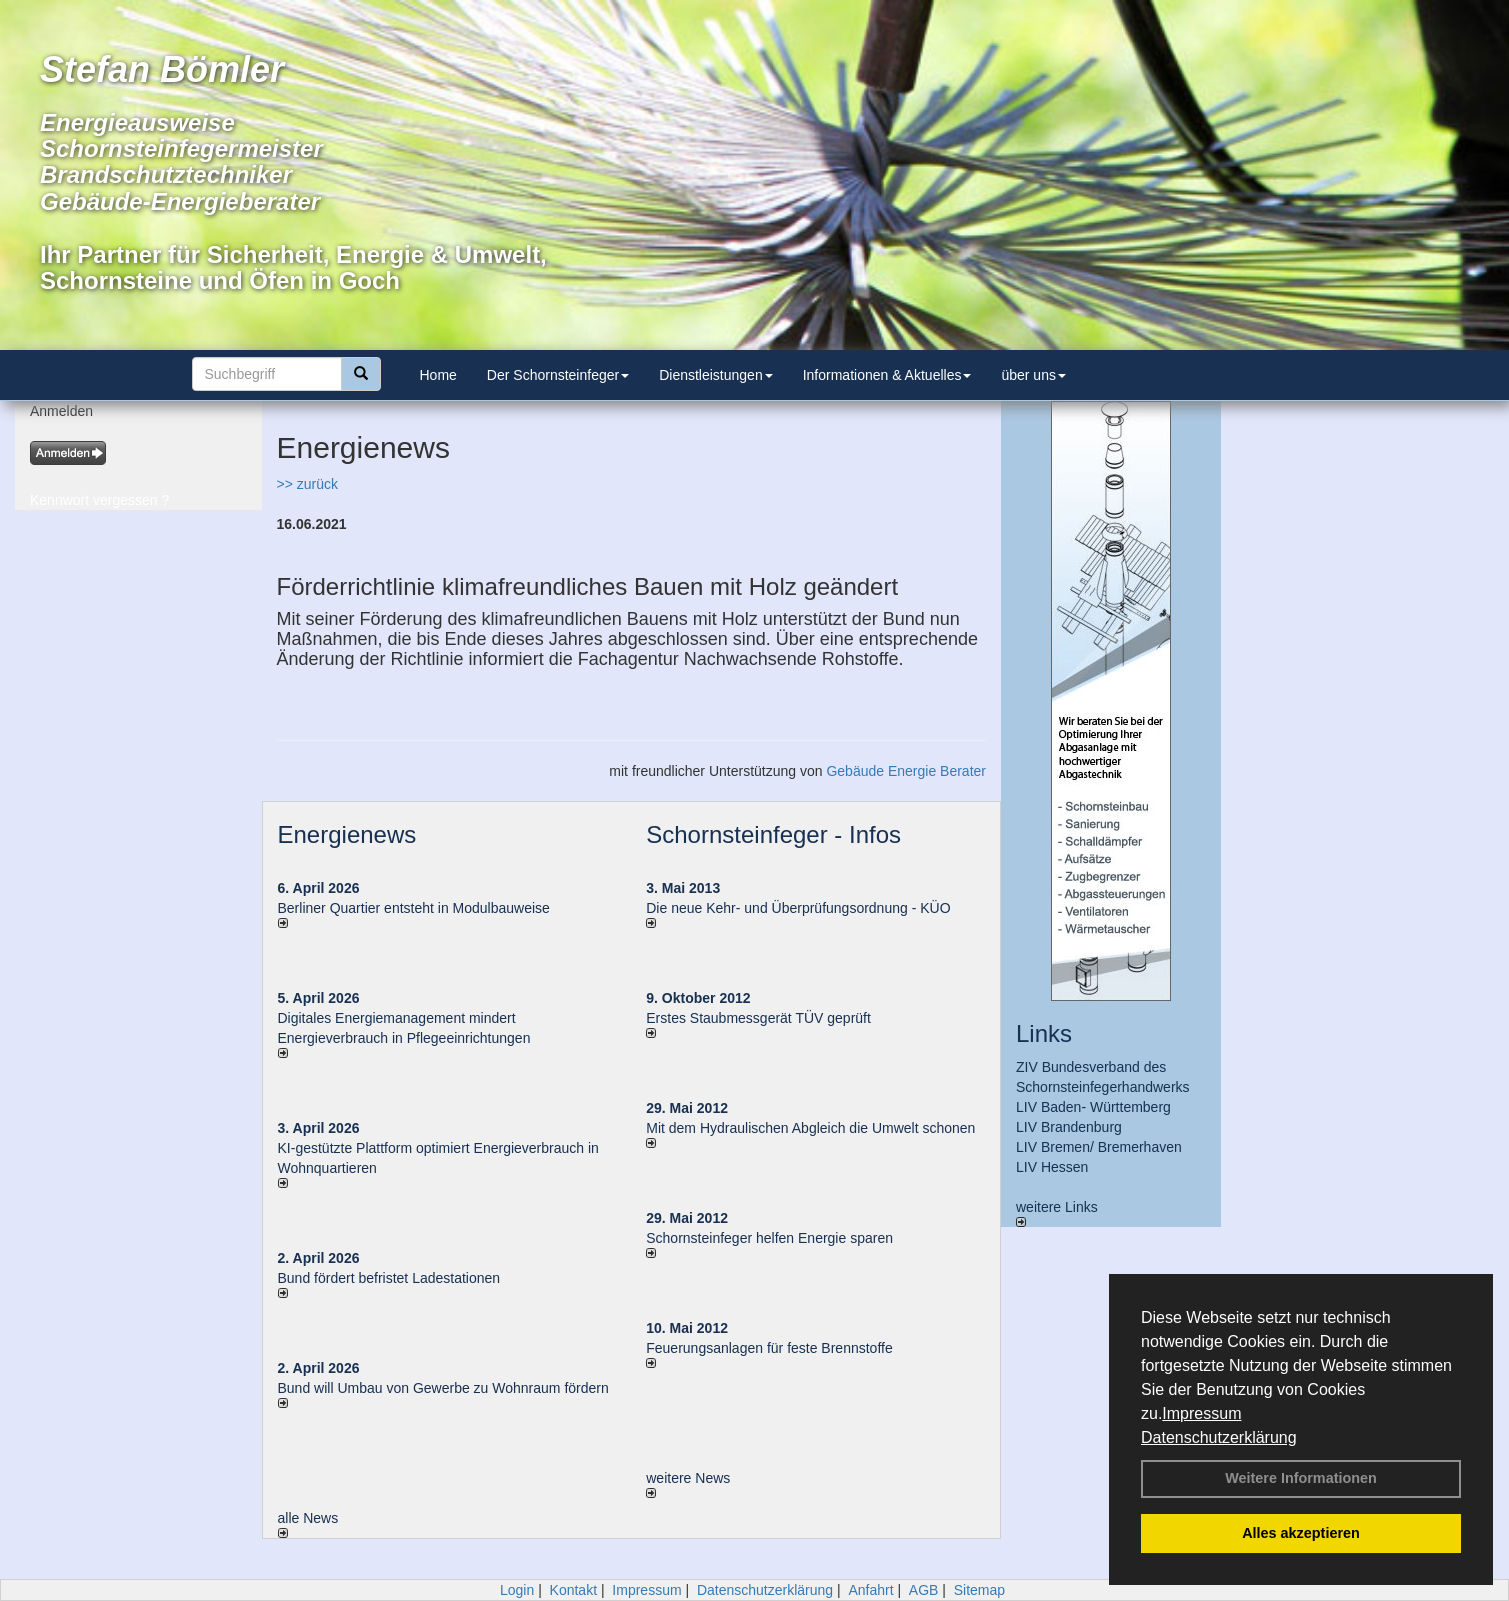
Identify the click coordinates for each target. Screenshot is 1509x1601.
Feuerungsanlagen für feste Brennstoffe (769, 1348)
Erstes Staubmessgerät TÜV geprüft (758, 1018)
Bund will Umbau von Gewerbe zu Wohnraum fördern (443, 1388)
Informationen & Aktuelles (887, 375)
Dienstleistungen (716, 375)
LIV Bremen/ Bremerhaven (1099, 1147)
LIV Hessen (1052, 1167)
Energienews (347, 834)
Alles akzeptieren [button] (1301, 1533)
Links (1044, 1033)
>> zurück (307, 484)
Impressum (1201, 1413)
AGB (924, 1590)
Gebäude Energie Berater (906, 771)
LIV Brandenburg (1069, 1127)
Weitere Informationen (1301, 1478)
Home (438, 375)
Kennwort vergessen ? (99, 500)
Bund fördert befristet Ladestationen (389, 1278)
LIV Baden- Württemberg (1093, 1107)
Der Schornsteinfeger (558, 375)
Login (517, 1590)
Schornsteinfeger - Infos (773, 834)
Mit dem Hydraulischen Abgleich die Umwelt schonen (810, 1128)
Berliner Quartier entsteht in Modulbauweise (414, 908)
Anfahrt (870, 1590)
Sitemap (979, 1590)
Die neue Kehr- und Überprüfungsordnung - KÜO (798, 908)
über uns (1033, 375)
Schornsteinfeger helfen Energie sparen (769, 1238)
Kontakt (573, 1590)
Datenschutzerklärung (1219, 1437)
